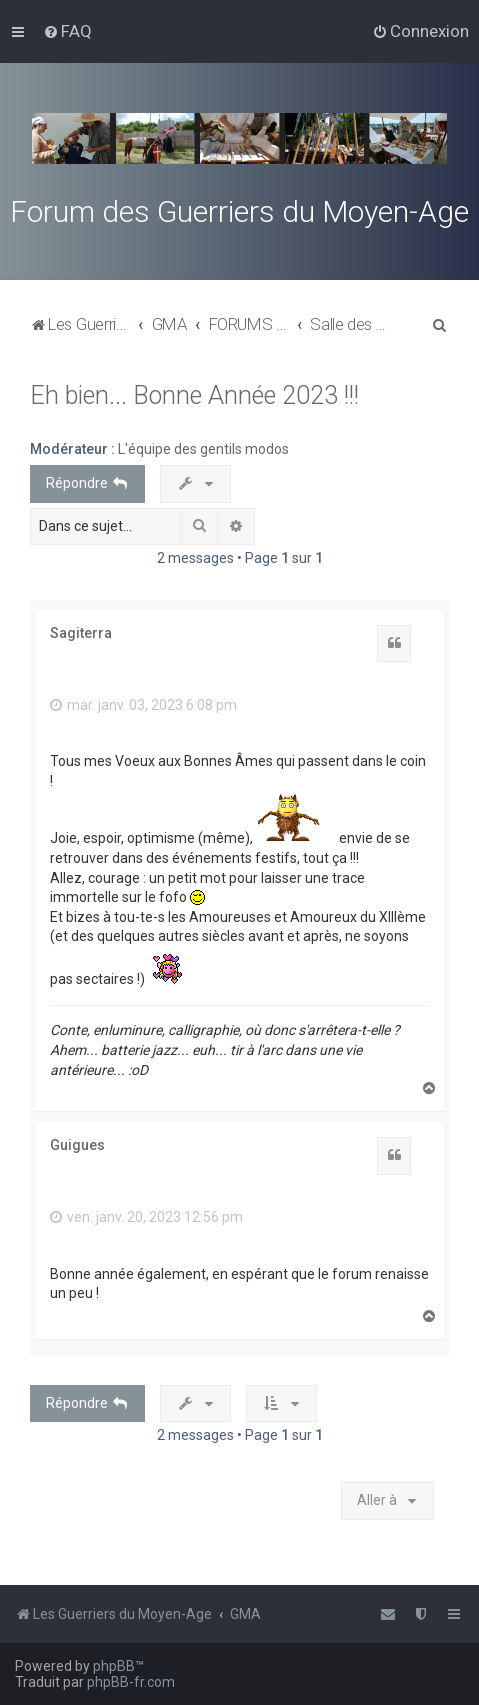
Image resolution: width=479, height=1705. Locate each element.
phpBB (114, 1666)
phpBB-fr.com (131, 1682)
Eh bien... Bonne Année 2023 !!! (194, 395)
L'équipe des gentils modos (203, 449)
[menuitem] (67, 31)
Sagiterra (81, 633)
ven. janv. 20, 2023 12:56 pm (146, 1217)
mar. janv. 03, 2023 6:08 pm (143, 705)
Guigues (77, 1145)
